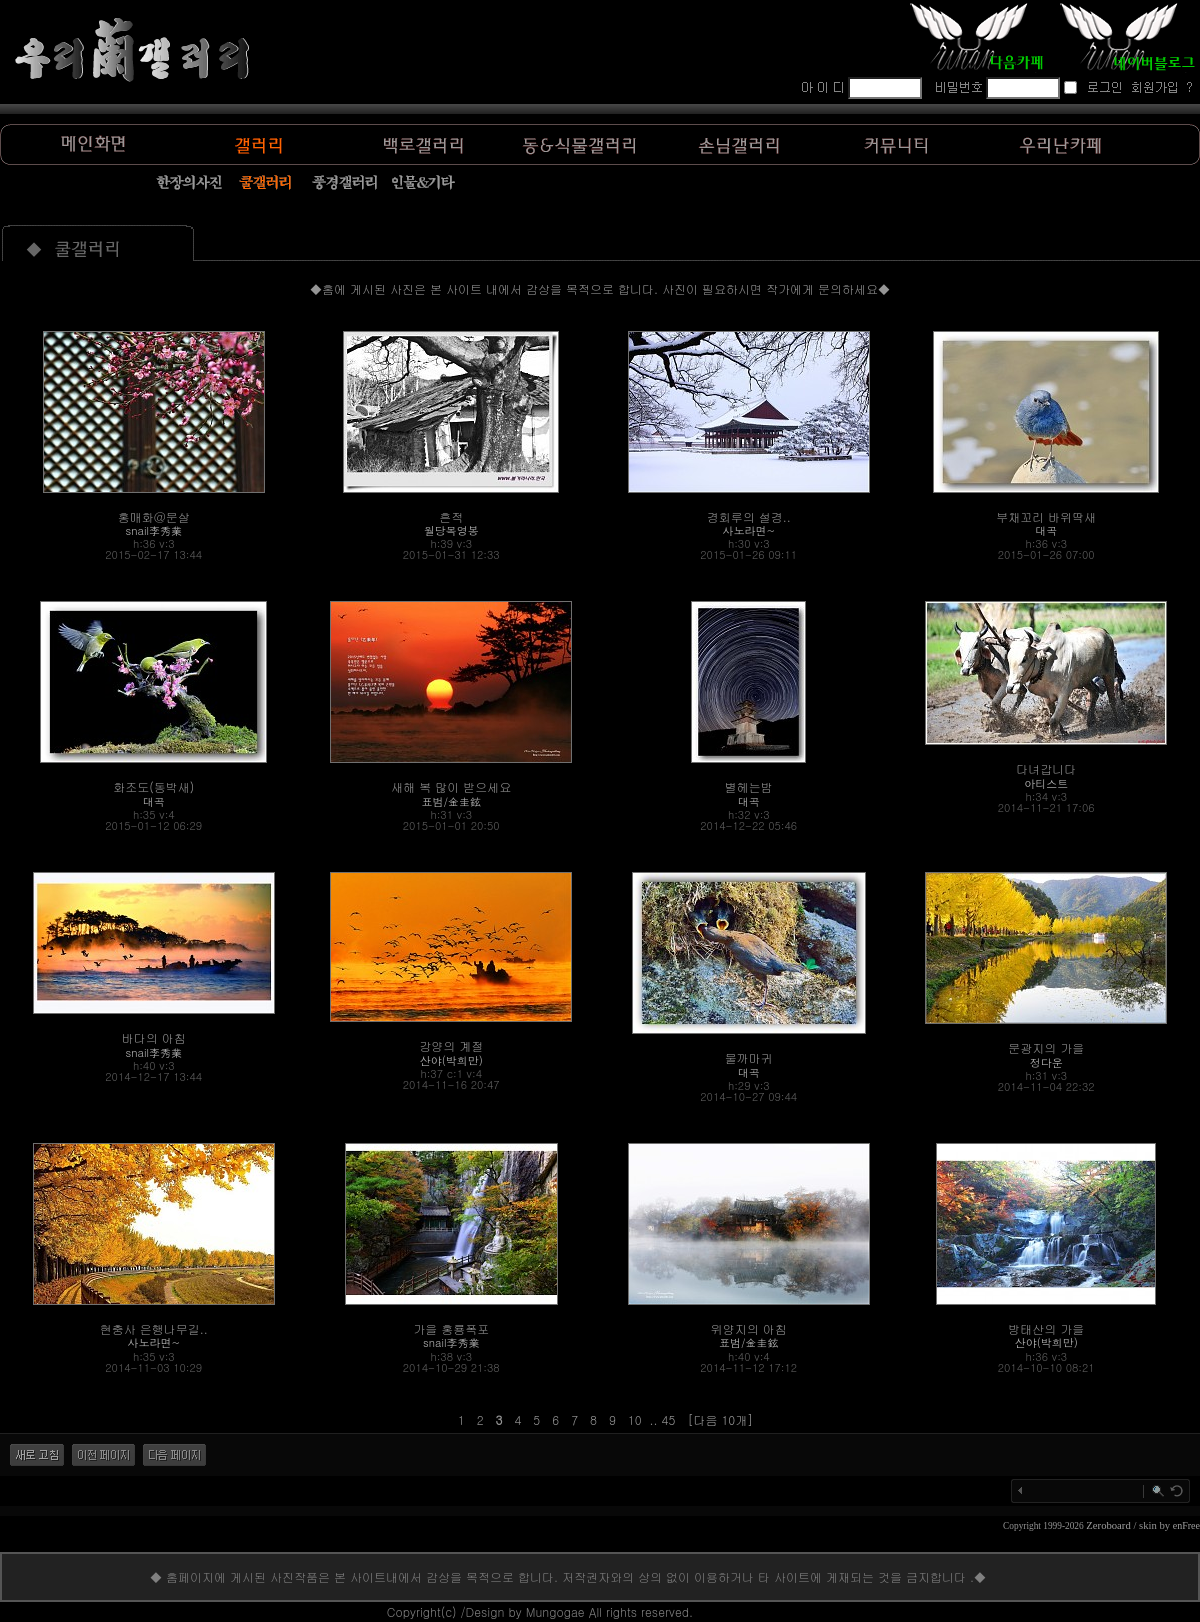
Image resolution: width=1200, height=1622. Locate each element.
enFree (1186, 1525)
